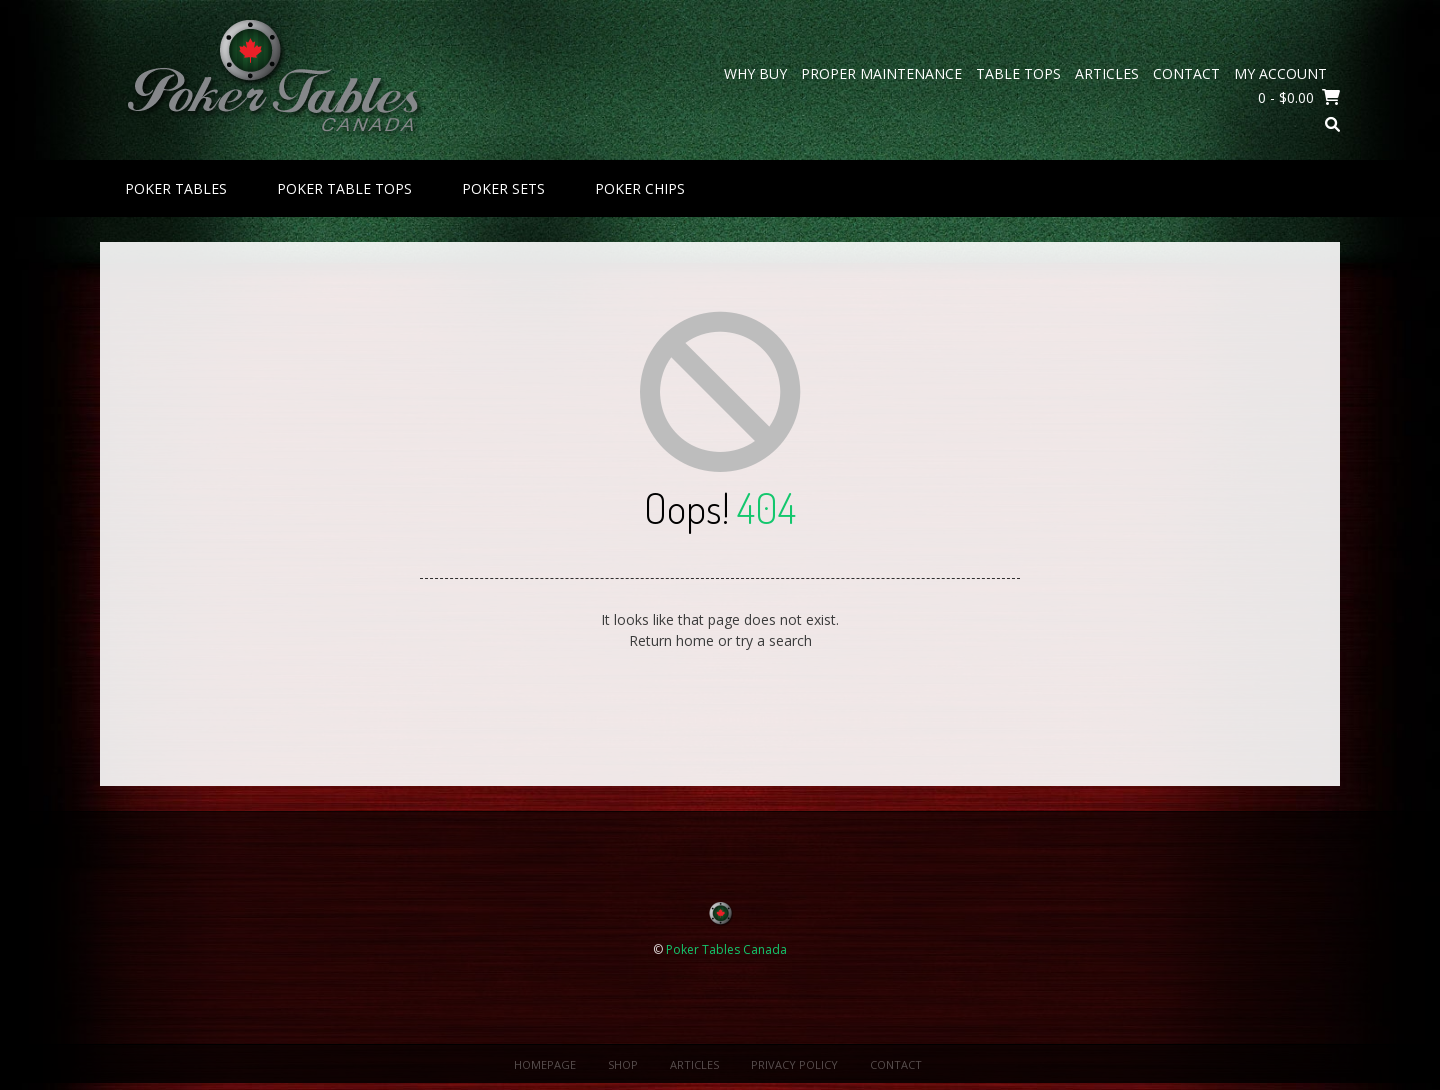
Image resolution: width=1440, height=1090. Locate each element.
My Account (1280, 73)
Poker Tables (176, 188)
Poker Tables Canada (726, 949)
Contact (1186, 73)
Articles (1107, 73)
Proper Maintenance (881, 73)
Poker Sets (503, 188)
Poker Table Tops (344, 188)
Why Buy (755, 73)
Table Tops (1018, 73)
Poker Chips (640, 188)
